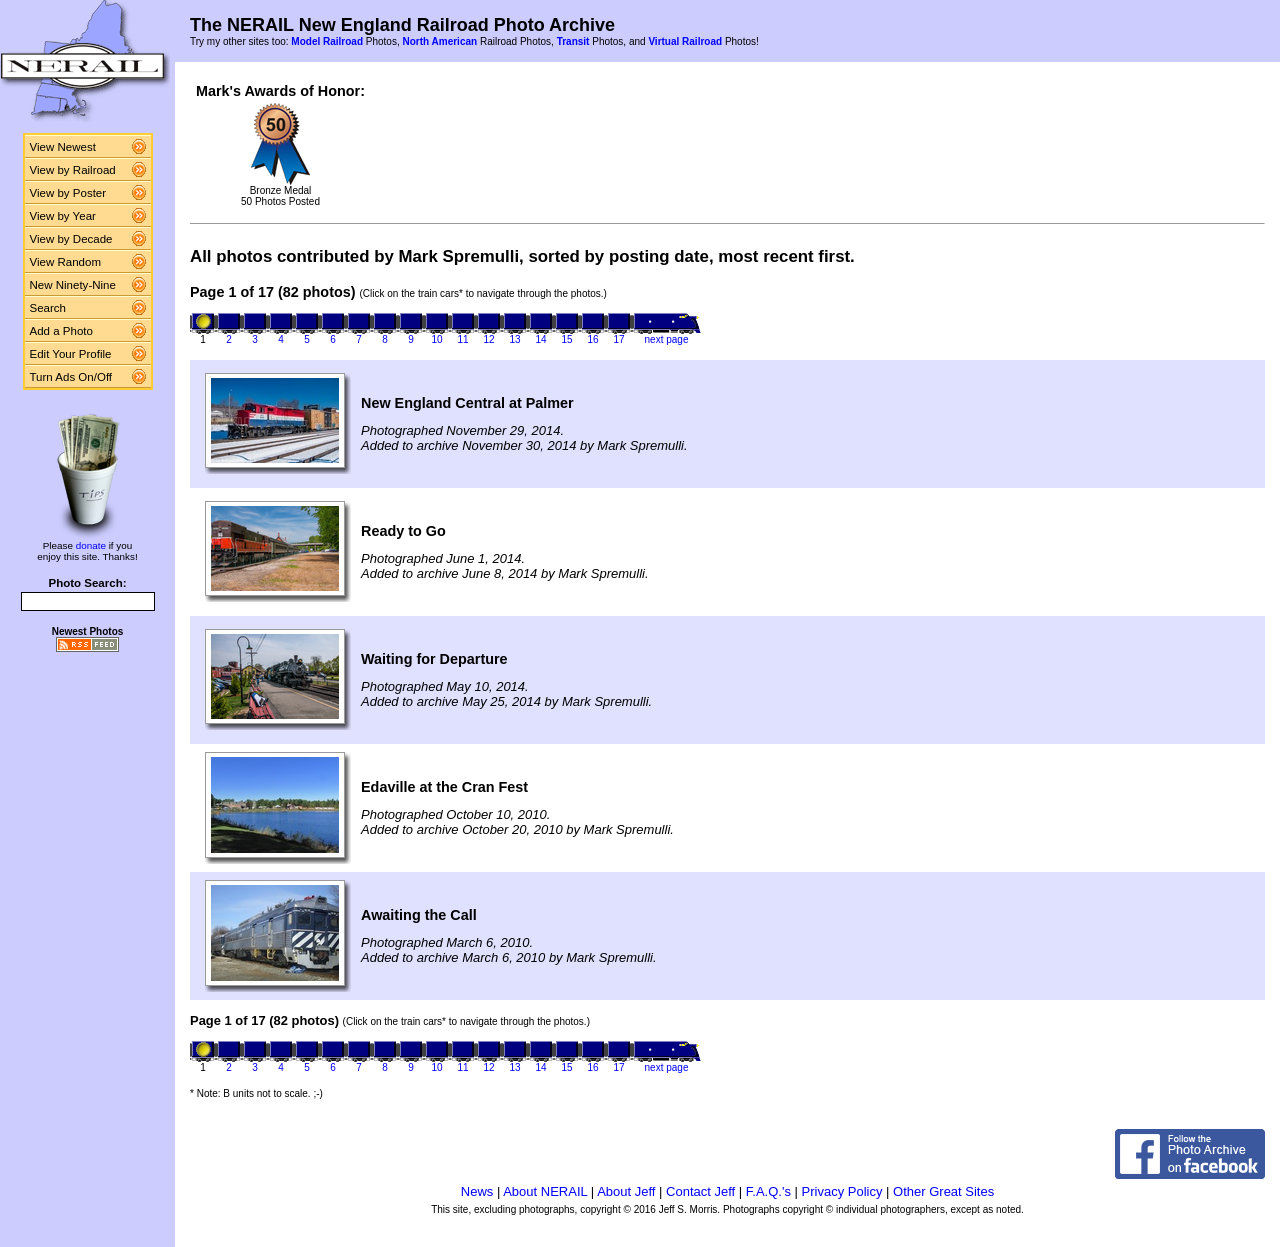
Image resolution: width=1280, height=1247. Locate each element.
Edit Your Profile (71, 354)
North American (439, 41)
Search (48, 308)
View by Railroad (73, 170)
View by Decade (71, 239)
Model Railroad (327, 41)
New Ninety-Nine (73, 285)
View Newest (63, 147)
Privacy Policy (842, 1191)
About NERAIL (545, 1191)
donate (91, 545)
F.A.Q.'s (768, 1191)
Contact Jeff (700, 1191)
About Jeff (626, 1191)
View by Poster (68, 193)
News (477, 1191)
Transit (573, 41)
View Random (65, 262)
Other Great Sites (943, 1191)
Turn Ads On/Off (71, 377)
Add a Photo (61, 331)
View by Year (63, 216)
